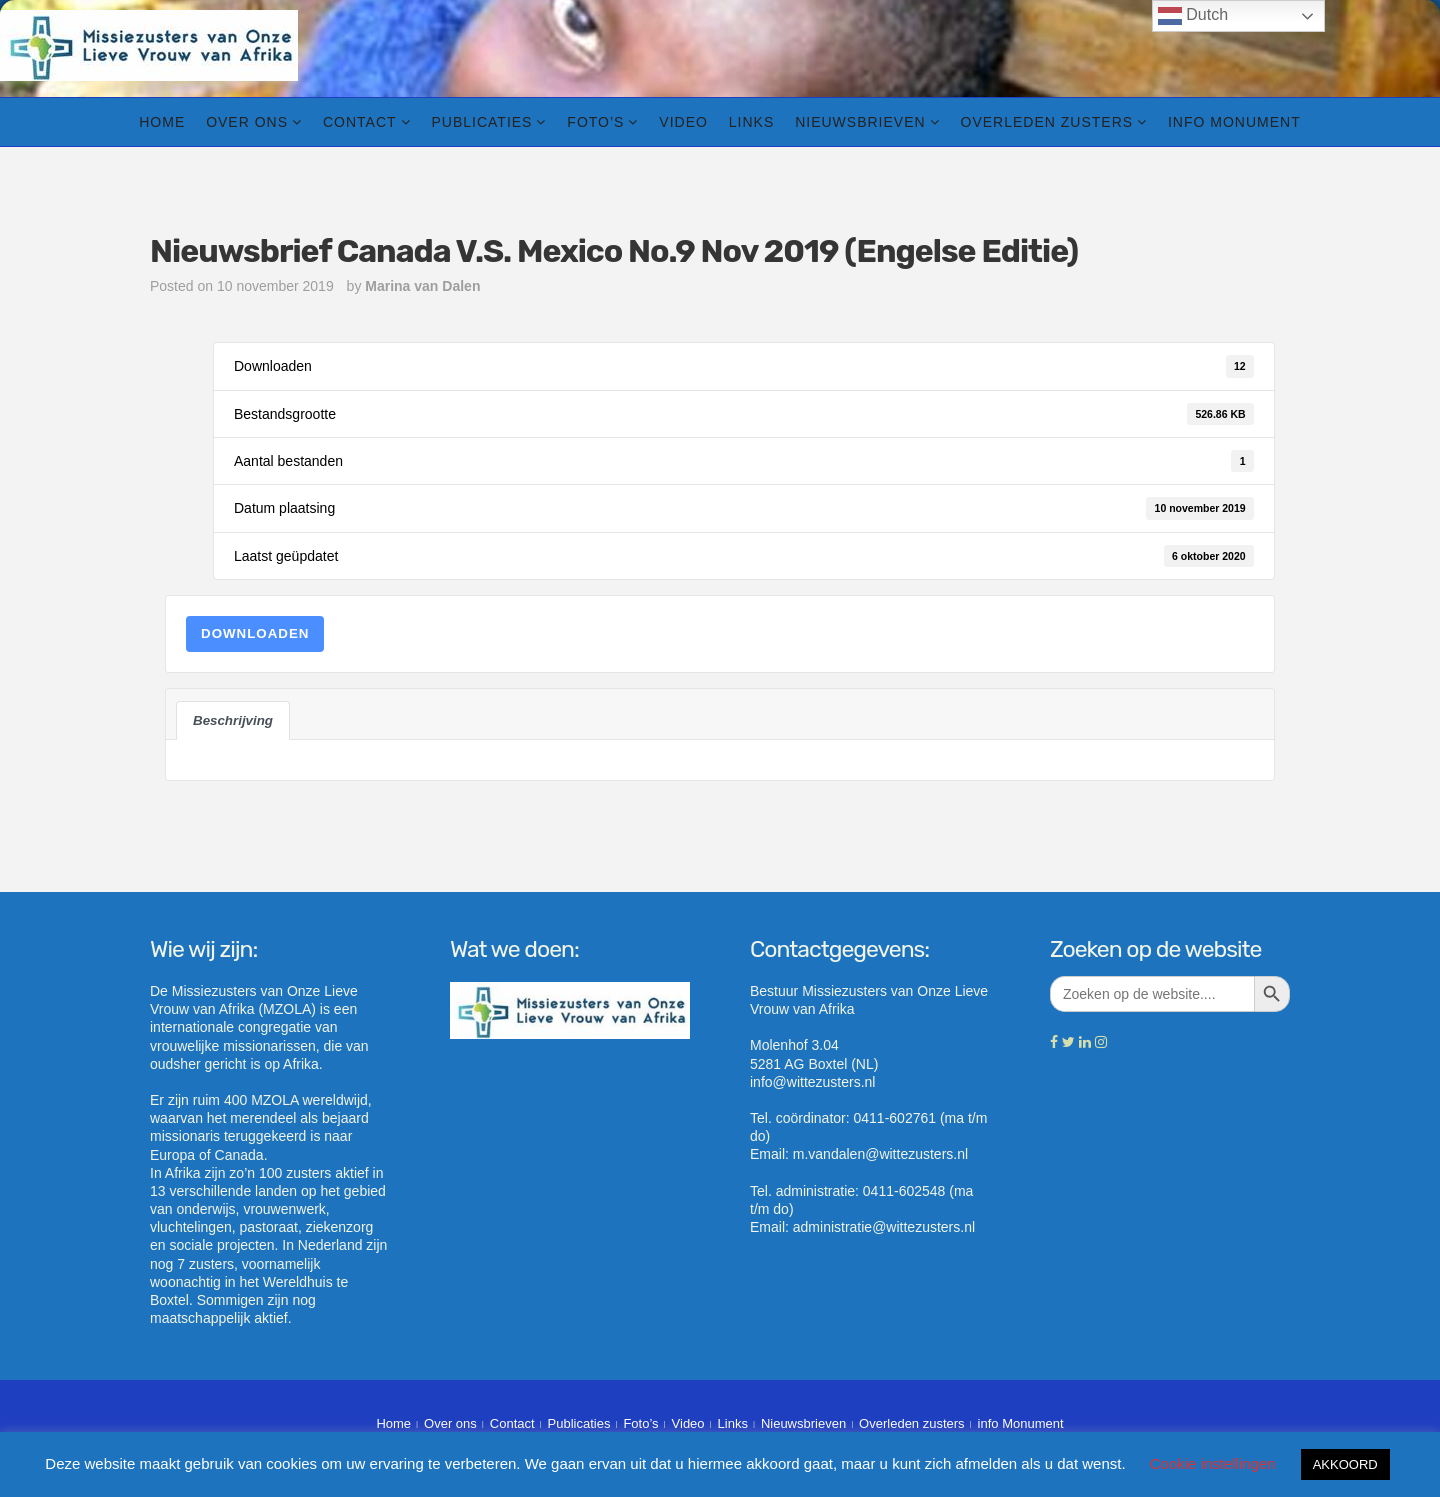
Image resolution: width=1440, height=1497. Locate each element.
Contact (360, 122)
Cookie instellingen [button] (1213, 1463)
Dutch (1193, 16)
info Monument (1234, 122)
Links (751, 122)
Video (683, 122)
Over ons (247, 122)
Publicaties (481, 122)
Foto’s (595, 122)
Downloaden (255, 633)
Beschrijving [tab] (233, 720)
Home (162, 122)
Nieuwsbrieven (860, 122)
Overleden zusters (1047, 122)
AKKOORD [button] (1345, 1464)
